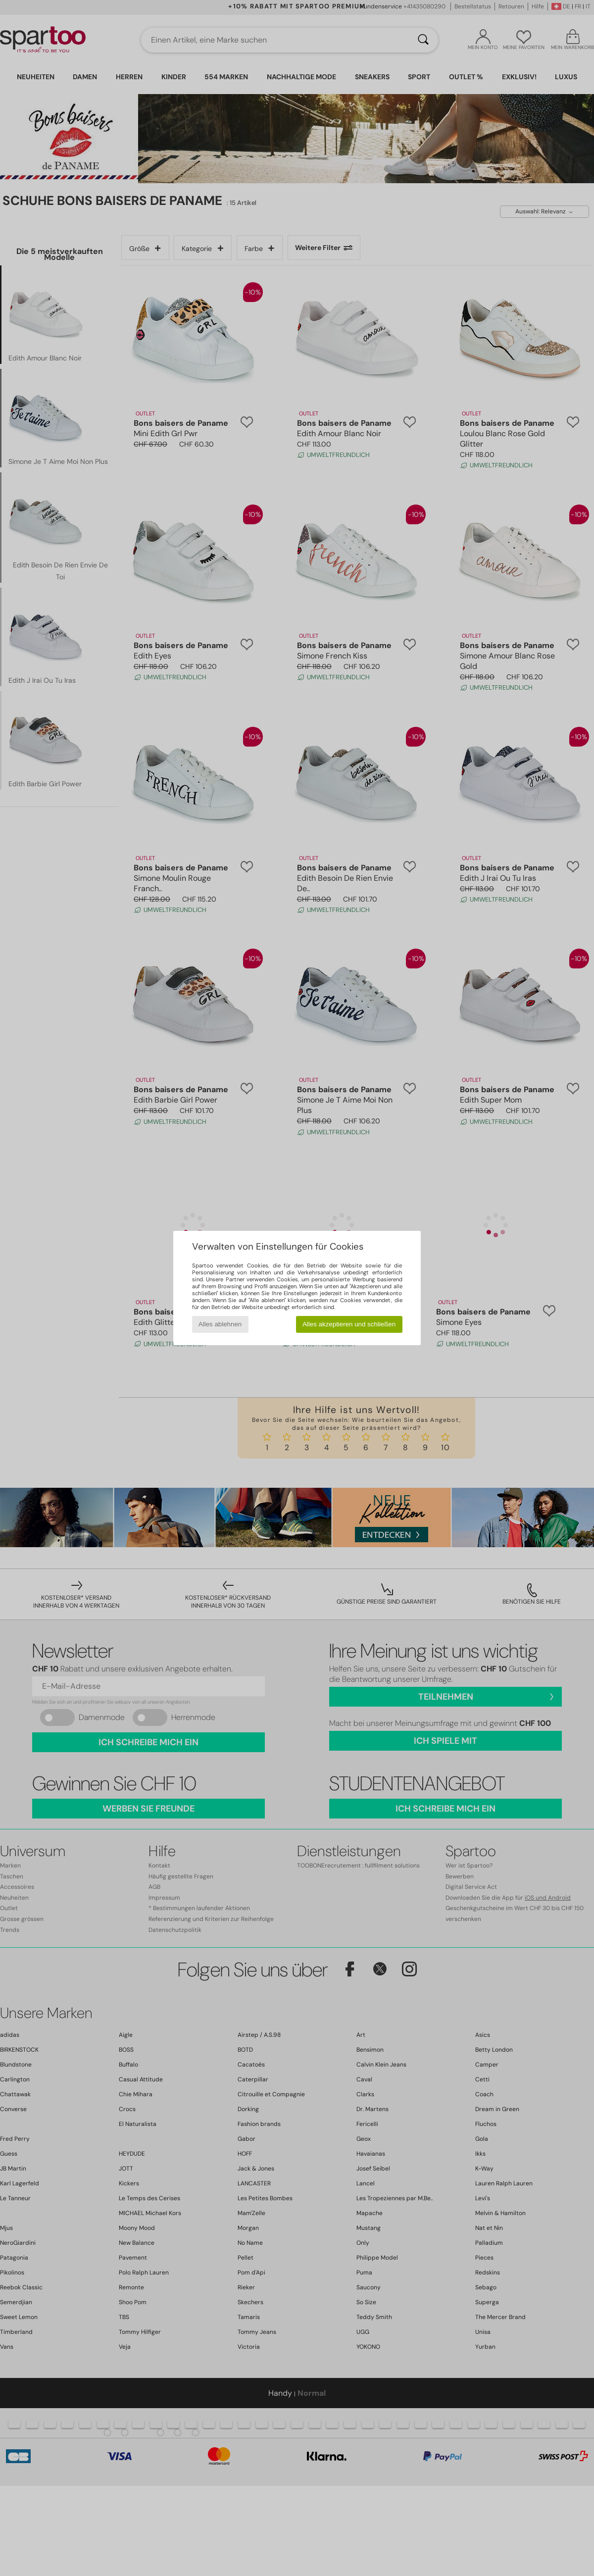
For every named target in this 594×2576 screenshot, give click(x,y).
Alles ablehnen (220, 1324)
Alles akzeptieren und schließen (349, 1324)
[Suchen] (423, 40)
